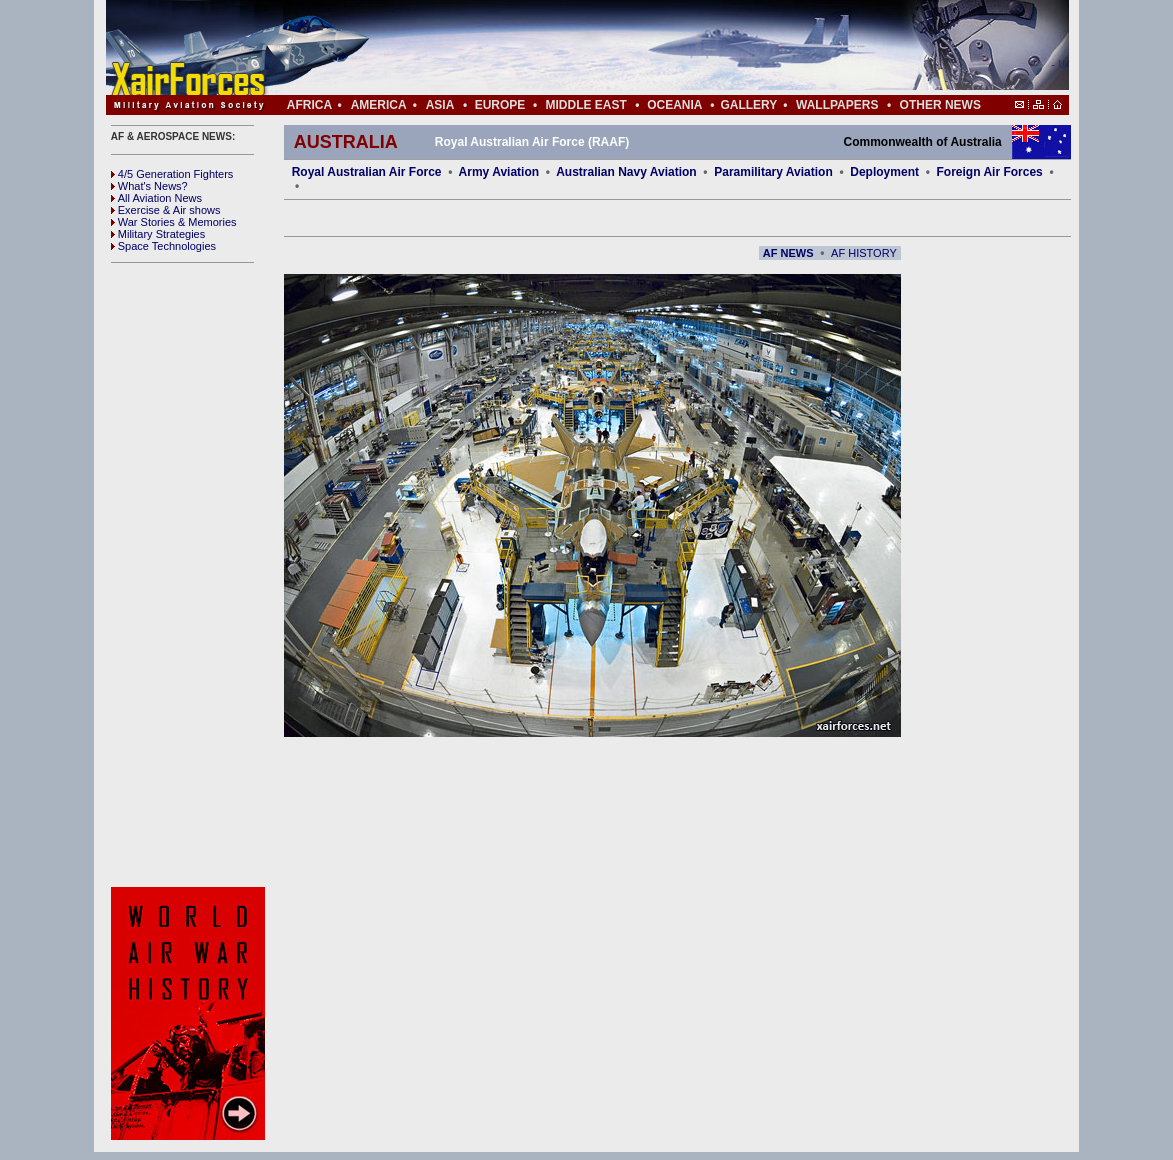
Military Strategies (158, 234)
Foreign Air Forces (990, 172)
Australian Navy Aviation (626, 172)
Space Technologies (163, 246)
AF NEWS (788, 253)
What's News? (149, 186)
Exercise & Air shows (166, 210)
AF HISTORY (864, 253)
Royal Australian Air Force (367, 172)
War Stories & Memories (174, 222)
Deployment (884, 172)
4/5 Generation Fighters (174, 174)
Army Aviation (499, 172)
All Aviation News (156, 198)
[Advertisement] (647, 48)
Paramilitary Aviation (773, 172)
